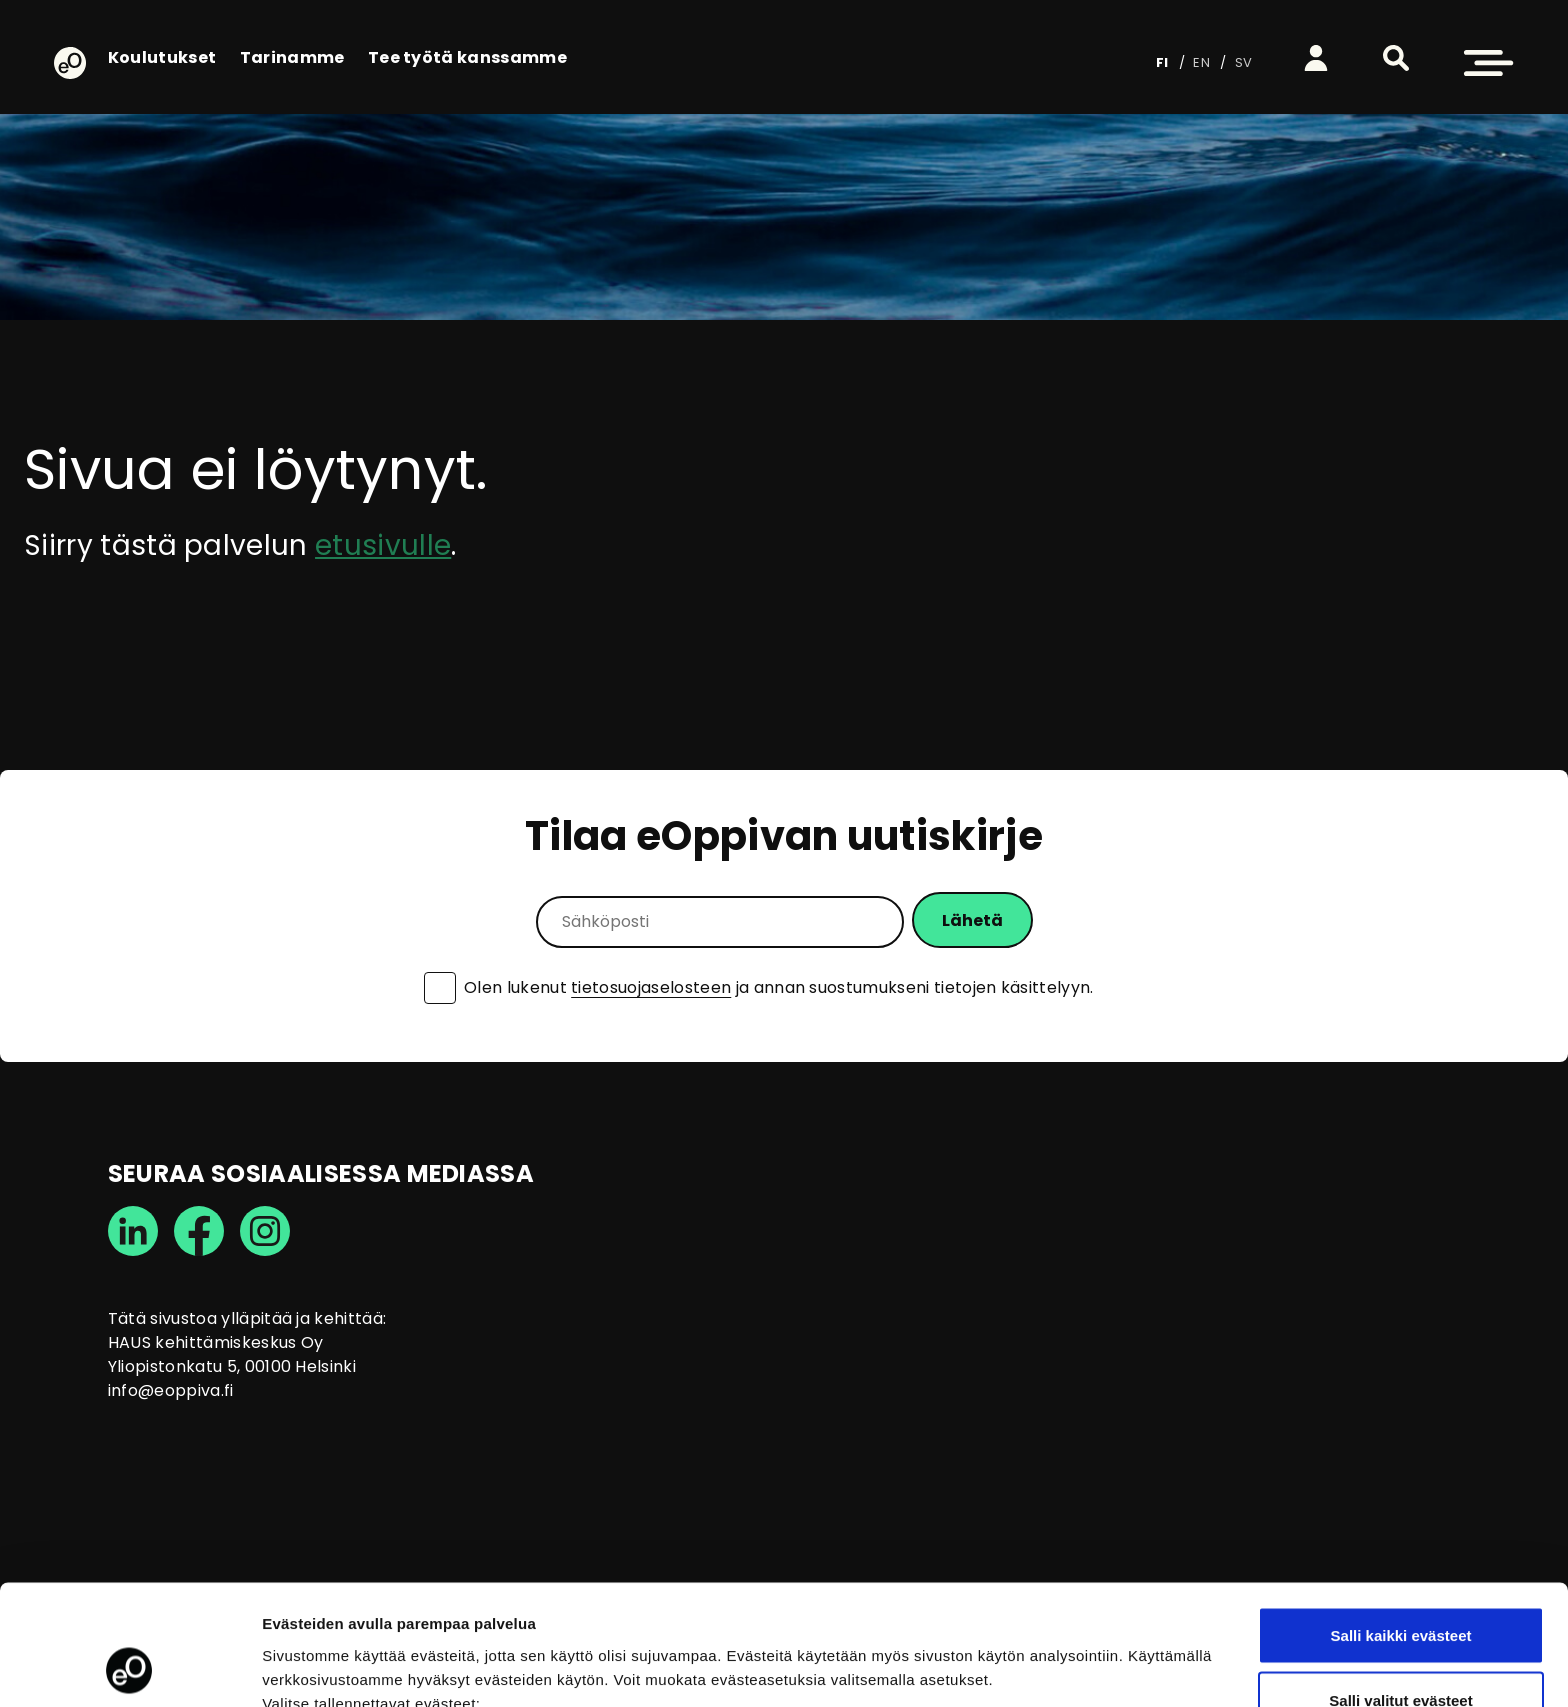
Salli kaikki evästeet (1401, 1522)
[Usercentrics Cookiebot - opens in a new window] (129, 1668)
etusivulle (383, 545)
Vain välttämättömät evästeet (1401, 1653)
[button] (1396, 58)
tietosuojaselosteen (651, 987)
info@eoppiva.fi (171, 1390)
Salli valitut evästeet (1400, 1588)
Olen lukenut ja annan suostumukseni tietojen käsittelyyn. (779, 988)
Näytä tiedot (1069, 1655)
